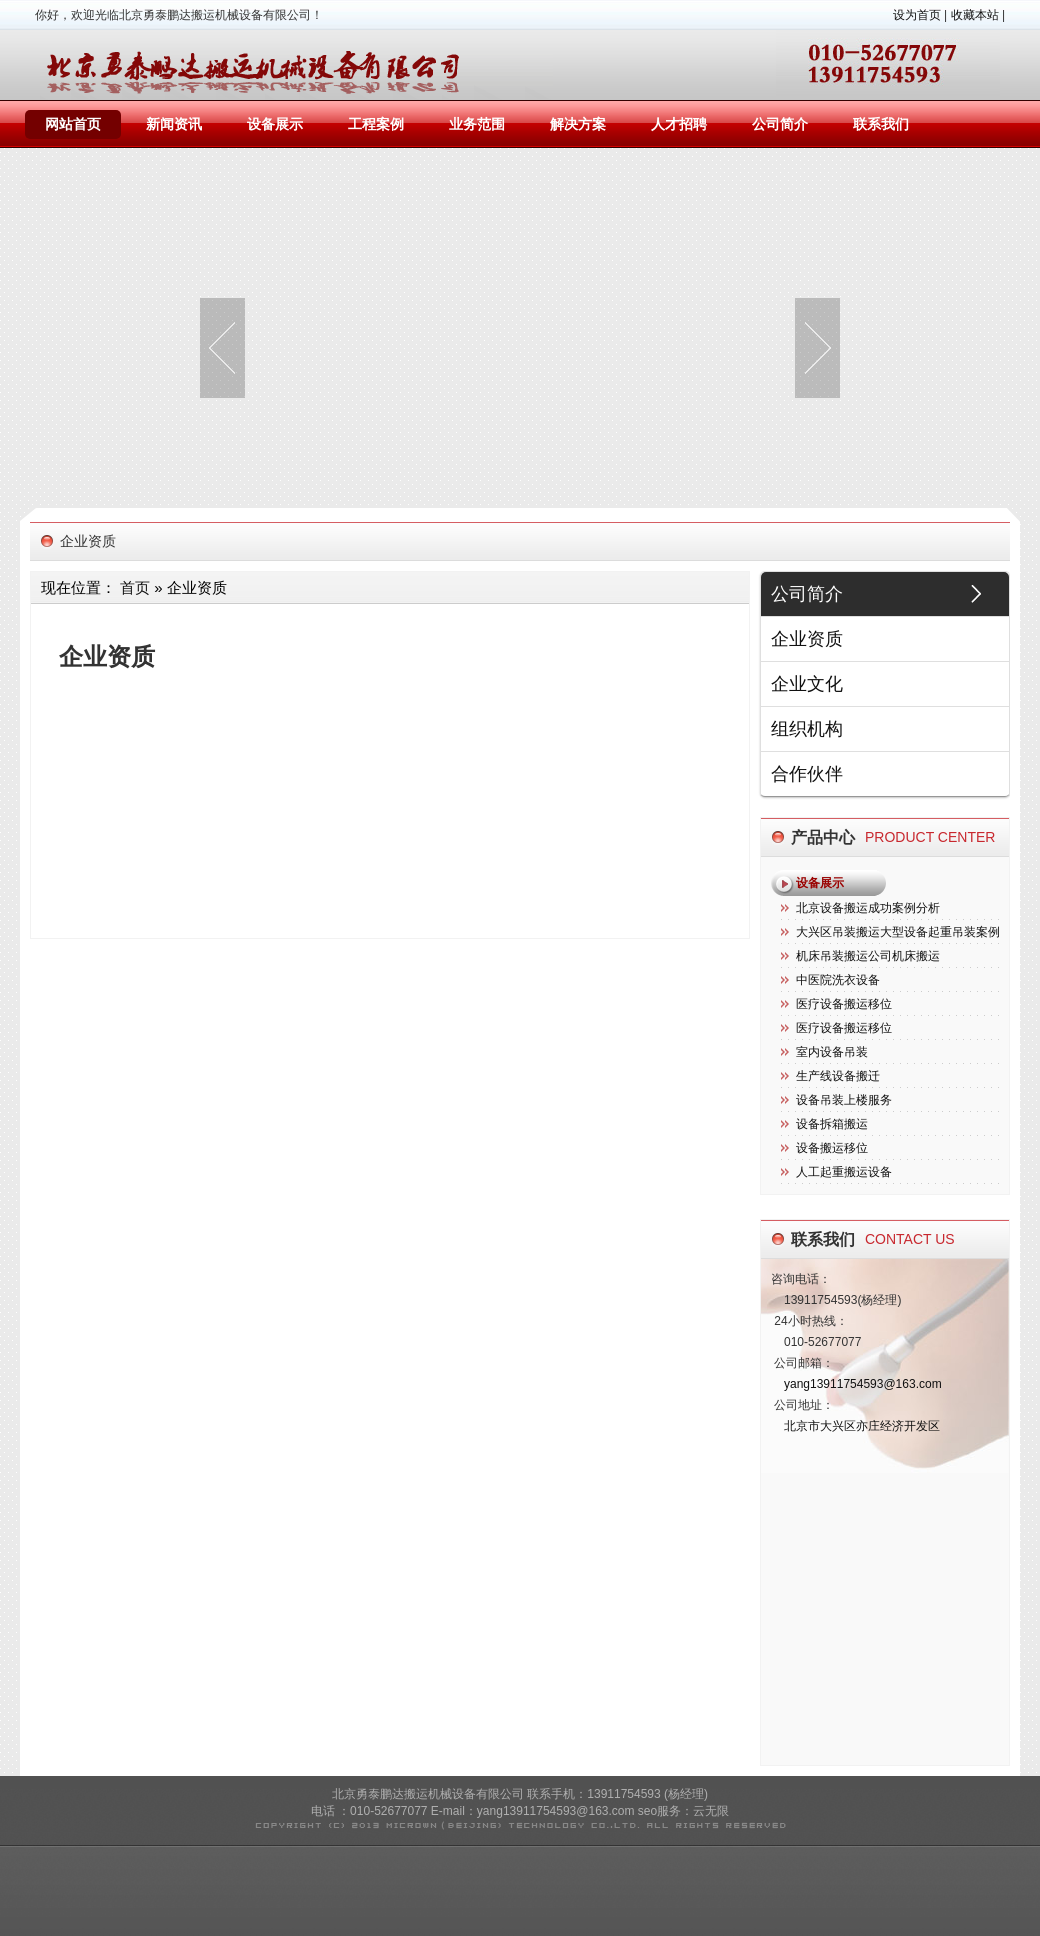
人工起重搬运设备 (844, 1172)
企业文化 (807, 684)
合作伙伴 (807, 774)
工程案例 (376, 124)
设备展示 (275, 124)
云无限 (711, 1811)
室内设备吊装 (832, 1052)
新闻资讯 (174, 124)
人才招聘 (679, 124)
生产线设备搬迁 (838, 1076)
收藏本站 (975, 15)
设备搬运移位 (832, 1148)
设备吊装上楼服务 (844, 1100)
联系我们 (881, 124)
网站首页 (73, 124)
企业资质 (807, 639)
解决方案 (578, 124)
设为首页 (917, 15)
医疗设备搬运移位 (844, 1004)
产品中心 (823, 837)
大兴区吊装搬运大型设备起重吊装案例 (898, 932)
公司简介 (780, 124)
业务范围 (477, 124)
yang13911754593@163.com (863, 1384)
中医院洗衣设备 (838, 980)
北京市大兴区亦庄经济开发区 (862, 1426)
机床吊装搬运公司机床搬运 (868, 956)
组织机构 (807, 729)
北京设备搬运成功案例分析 (868, 908)
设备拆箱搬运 (832, 1124)
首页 (135, 587)
